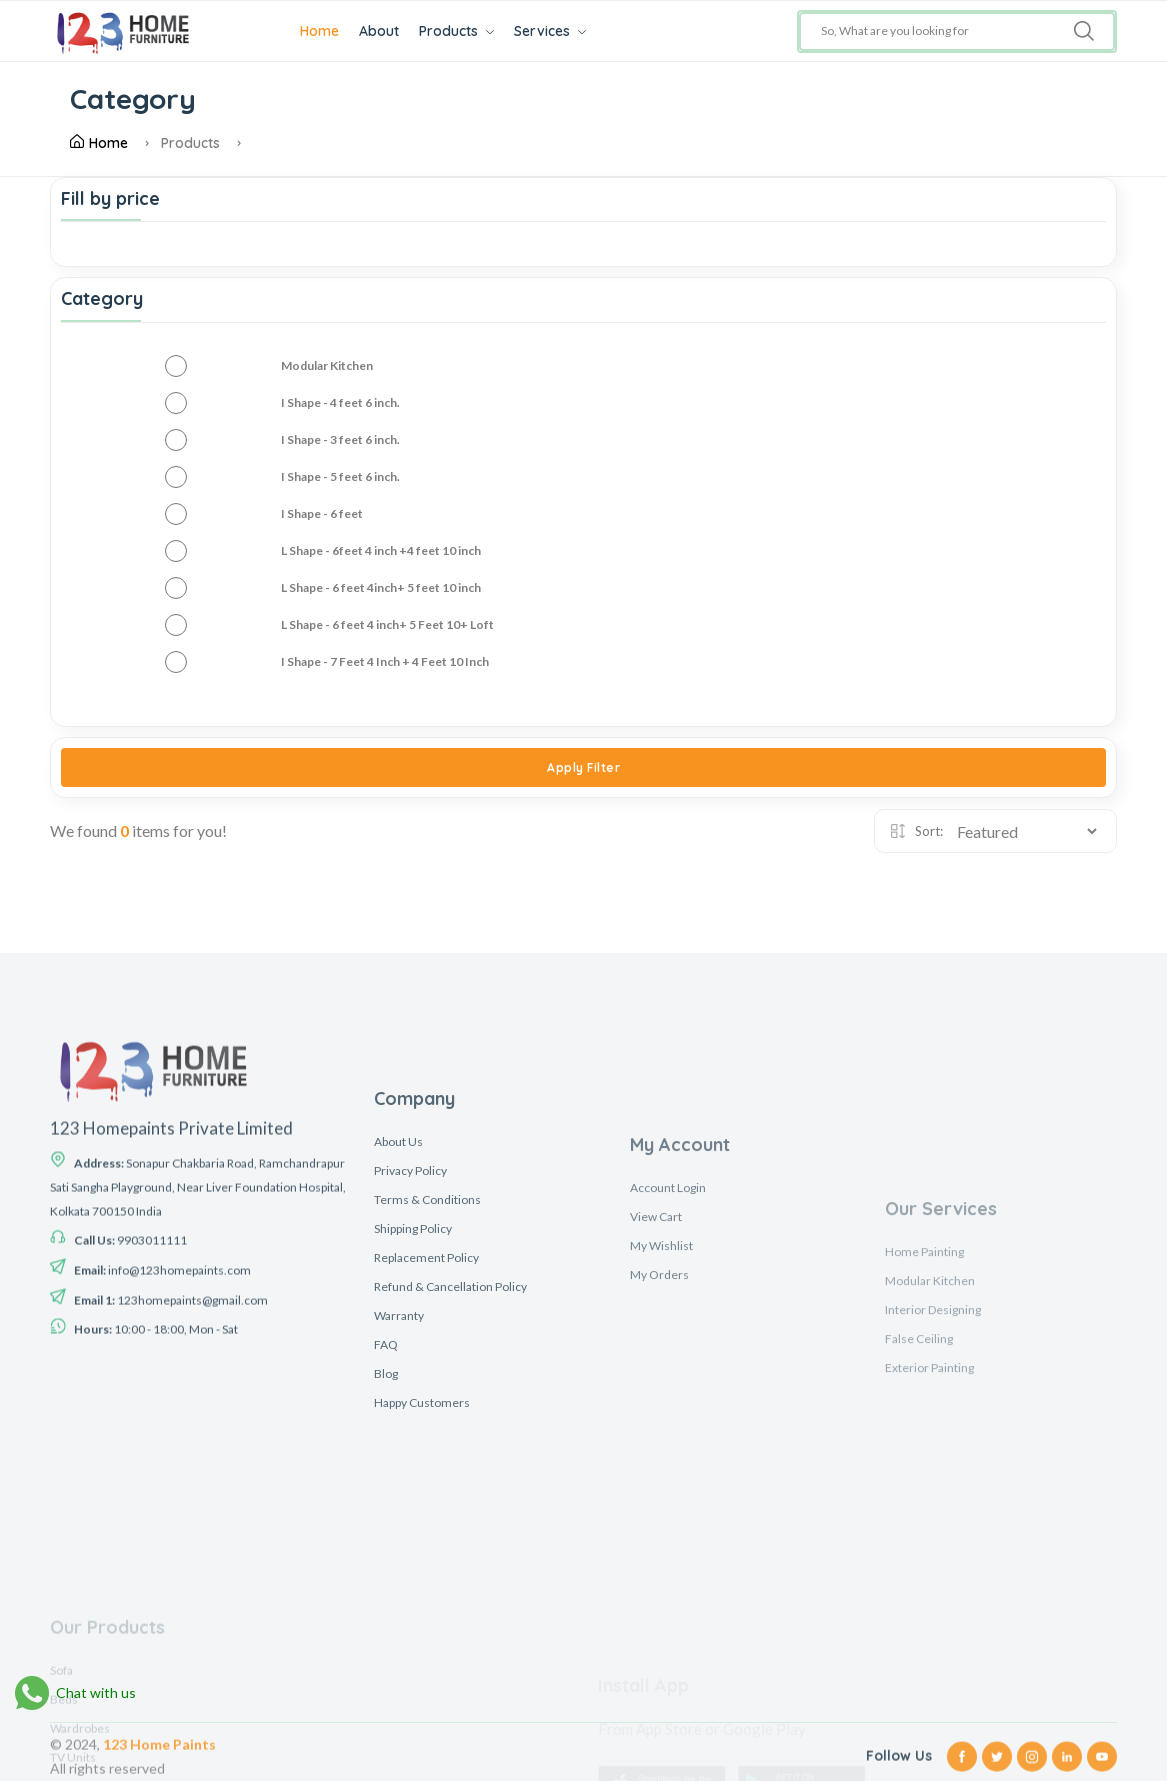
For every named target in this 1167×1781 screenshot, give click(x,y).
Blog (386, 1559)
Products (456, 31)
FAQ (386, 1530)
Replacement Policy (426, 1443)
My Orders (659, 1472)
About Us (398, 1327)
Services (550, 31)
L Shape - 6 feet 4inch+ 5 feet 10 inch (381, 587)
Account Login (668, 1385)
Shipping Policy (413, 1414)
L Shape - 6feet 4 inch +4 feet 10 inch (381, 550)
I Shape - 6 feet (322, 513)
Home (319, 31)
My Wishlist (661, 1443)
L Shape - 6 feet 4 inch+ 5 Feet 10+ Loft (387, 624)
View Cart (656, 1414)
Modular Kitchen (327, 365)
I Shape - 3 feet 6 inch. (340, 439)
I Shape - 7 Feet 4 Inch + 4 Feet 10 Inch (385, 661)
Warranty (399, 1501)
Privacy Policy (410, 1356)
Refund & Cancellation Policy (450, 1472)
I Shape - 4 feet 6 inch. (340, 402)
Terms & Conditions (427, 1385)
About (379, 31)
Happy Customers (422, 1588)
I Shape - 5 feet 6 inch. (340, 476)
